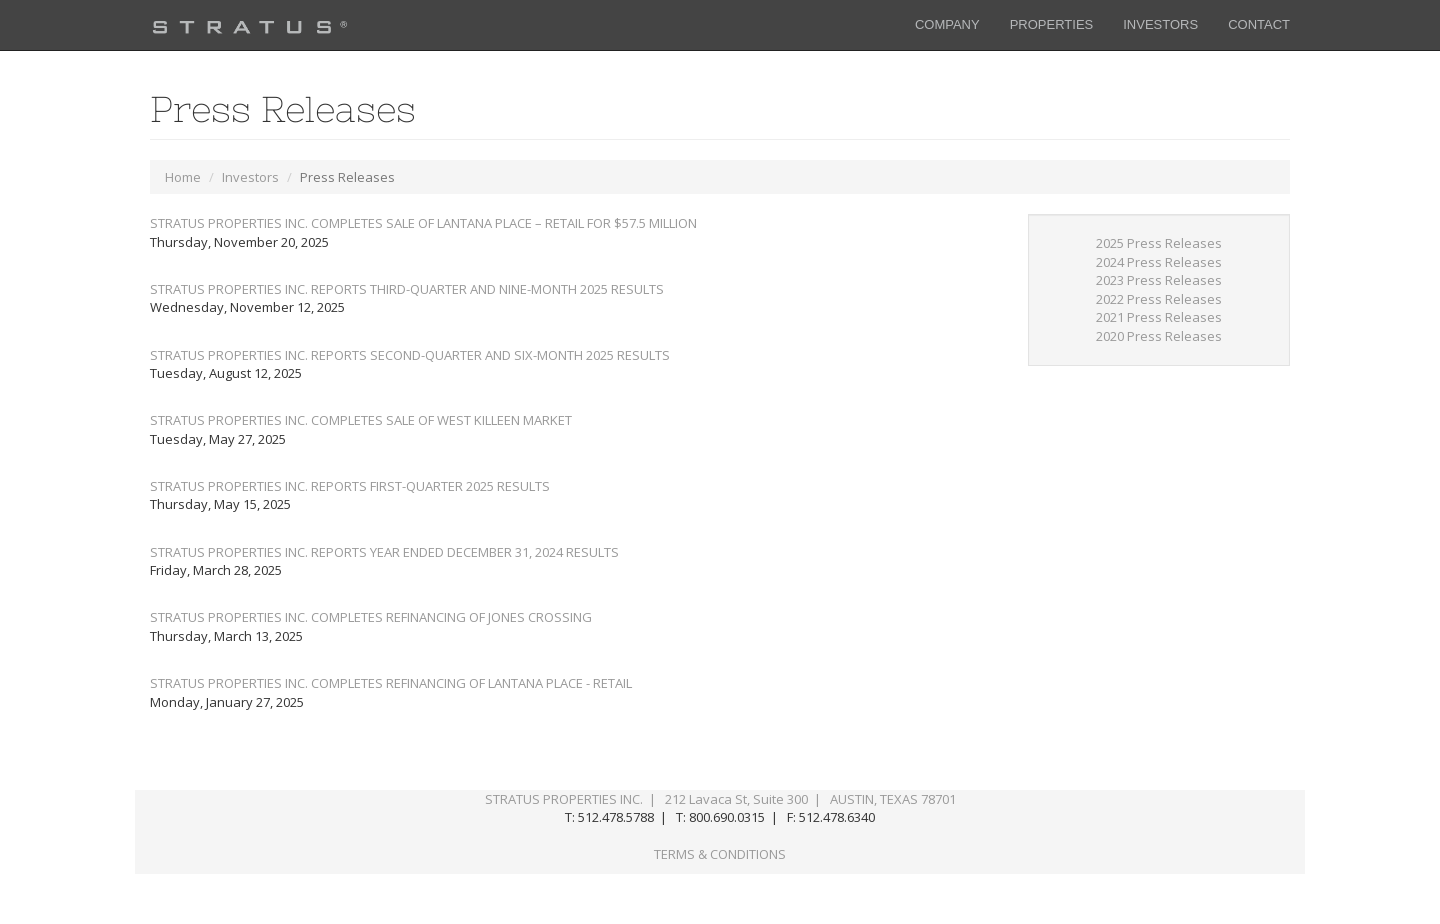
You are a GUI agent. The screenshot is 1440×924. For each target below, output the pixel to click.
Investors (250, 177)
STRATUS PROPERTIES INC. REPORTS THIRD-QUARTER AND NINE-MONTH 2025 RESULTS (407, 289)
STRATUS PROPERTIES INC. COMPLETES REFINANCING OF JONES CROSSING (371, 617)
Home (183, 177)
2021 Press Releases (1159, 317)
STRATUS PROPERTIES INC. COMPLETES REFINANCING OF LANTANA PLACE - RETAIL (391, 683)
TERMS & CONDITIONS (720, 854)
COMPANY (947, 24)
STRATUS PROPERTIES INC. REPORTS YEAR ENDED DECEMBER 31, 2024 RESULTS (384, 552)
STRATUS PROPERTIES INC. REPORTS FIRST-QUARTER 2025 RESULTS (350, 486)
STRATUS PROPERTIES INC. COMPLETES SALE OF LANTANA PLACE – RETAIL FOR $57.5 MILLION (423, 223)
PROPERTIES (1052, 24)
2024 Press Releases (1159, 262)
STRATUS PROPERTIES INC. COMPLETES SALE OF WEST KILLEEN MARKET (361, 420)
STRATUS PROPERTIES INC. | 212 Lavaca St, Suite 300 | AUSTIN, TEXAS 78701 (720, 799)
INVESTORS (1160, 24)
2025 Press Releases (1159, 243)
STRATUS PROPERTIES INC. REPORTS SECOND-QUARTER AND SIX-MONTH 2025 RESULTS (410, 355)
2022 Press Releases (1159, 299)
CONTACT (1259, 24)
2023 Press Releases (1159, 280)
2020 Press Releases (1159, 336)
